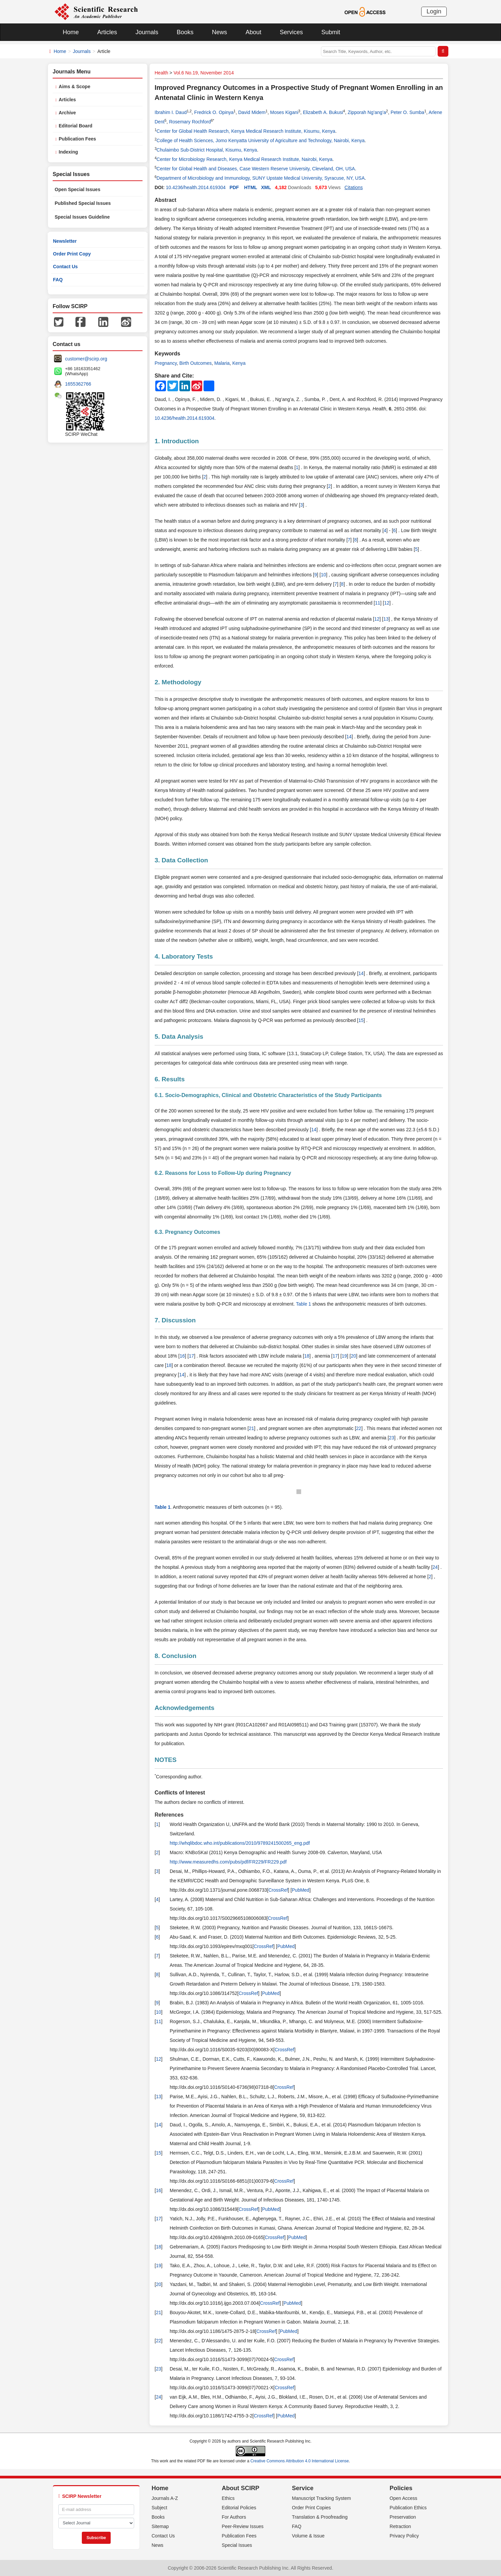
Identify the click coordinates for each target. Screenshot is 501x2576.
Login (434, 11)
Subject (159, 2507)
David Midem (252, 112)
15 (361, 1020)
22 (358, 1428)
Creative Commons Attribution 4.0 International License (299, 2461)
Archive (67, 112)
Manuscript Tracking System (321, 2498)
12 (387, 603)
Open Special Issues (77, 189)
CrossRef (278, 1890)
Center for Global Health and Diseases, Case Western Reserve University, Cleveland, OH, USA (256, 168)
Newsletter (65, 241)
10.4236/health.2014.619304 (195, 187)
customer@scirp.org (86, 358)
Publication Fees (77, 138)
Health (161, 72)
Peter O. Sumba (407, 112)
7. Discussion (175, 1320)
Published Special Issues (83, 203)
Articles (107, 32)
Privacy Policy (404, 2535)
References (169, 1815)
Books (185, 32)
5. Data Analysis (179, 1036)
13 (386, 619)
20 (353, 1356)
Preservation (403, 2517)
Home (71, 32)
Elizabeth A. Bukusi (323, 112)
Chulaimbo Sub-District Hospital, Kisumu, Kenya (207, 150)
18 (307, 1356)
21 (251, 1428)
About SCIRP (240, 2488)
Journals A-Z (165, 2498)
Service (303, 2488)
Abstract (165, 200)
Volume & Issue (308, 2535)
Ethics (228, 2498)
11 (377, 603)
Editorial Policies (239, 2507)
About (253, 32)
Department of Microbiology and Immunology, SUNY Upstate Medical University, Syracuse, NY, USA (261, 178)
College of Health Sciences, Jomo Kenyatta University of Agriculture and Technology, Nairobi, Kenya (261, 140)
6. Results (170, 1079)
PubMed (300, 1890)
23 (391, 1437)
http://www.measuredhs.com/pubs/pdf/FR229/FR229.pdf (228, 1862)
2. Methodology (178, 682)
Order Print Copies (311, 2507)
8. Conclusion (176, 1655)
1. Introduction (177, 441)
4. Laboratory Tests (184, 956)
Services (291, 32)
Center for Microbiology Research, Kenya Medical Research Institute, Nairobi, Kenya (244, 159)
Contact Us (65, 266)
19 (344, 1356)
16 (182, 1356)
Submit (330, 32)
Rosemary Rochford (190, 121)
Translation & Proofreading (320, 2517)
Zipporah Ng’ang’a (367, 112)
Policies (401, 2488)
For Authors (234, 2517)
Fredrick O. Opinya (213, 112)
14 (349, 736)
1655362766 (78, 384)
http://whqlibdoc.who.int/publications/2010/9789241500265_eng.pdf (240, 1843)
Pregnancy (166, 363)
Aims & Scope (74, 86)
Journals (146, 32)
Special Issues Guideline (82, 217)
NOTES (165, 1759)
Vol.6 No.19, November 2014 (203, 72)
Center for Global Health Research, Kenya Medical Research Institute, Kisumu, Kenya (246, 131)
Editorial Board (75, 125)
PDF (234, 187)
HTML (250, 187)
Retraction (400, 2526)
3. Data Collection (181, 860)
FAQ (58, 279)
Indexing (68, 152)
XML (266, 187)
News (219, 32)
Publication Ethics (408, 2507)
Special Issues (237, 2545)
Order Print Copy (72, 253)
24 (435, 1567)
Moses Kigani (284, 112)
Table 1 (303, 1304)
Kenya (239, 363)
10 (323, 574)
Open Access (404, 2498)
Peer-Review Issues (243, 2526)
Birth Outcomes (195, 363)
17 (191, 1356)
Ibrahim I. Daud (171, 112)
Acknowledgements (184, 1707)
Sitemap (160, 2526)
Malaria (222, 363)
